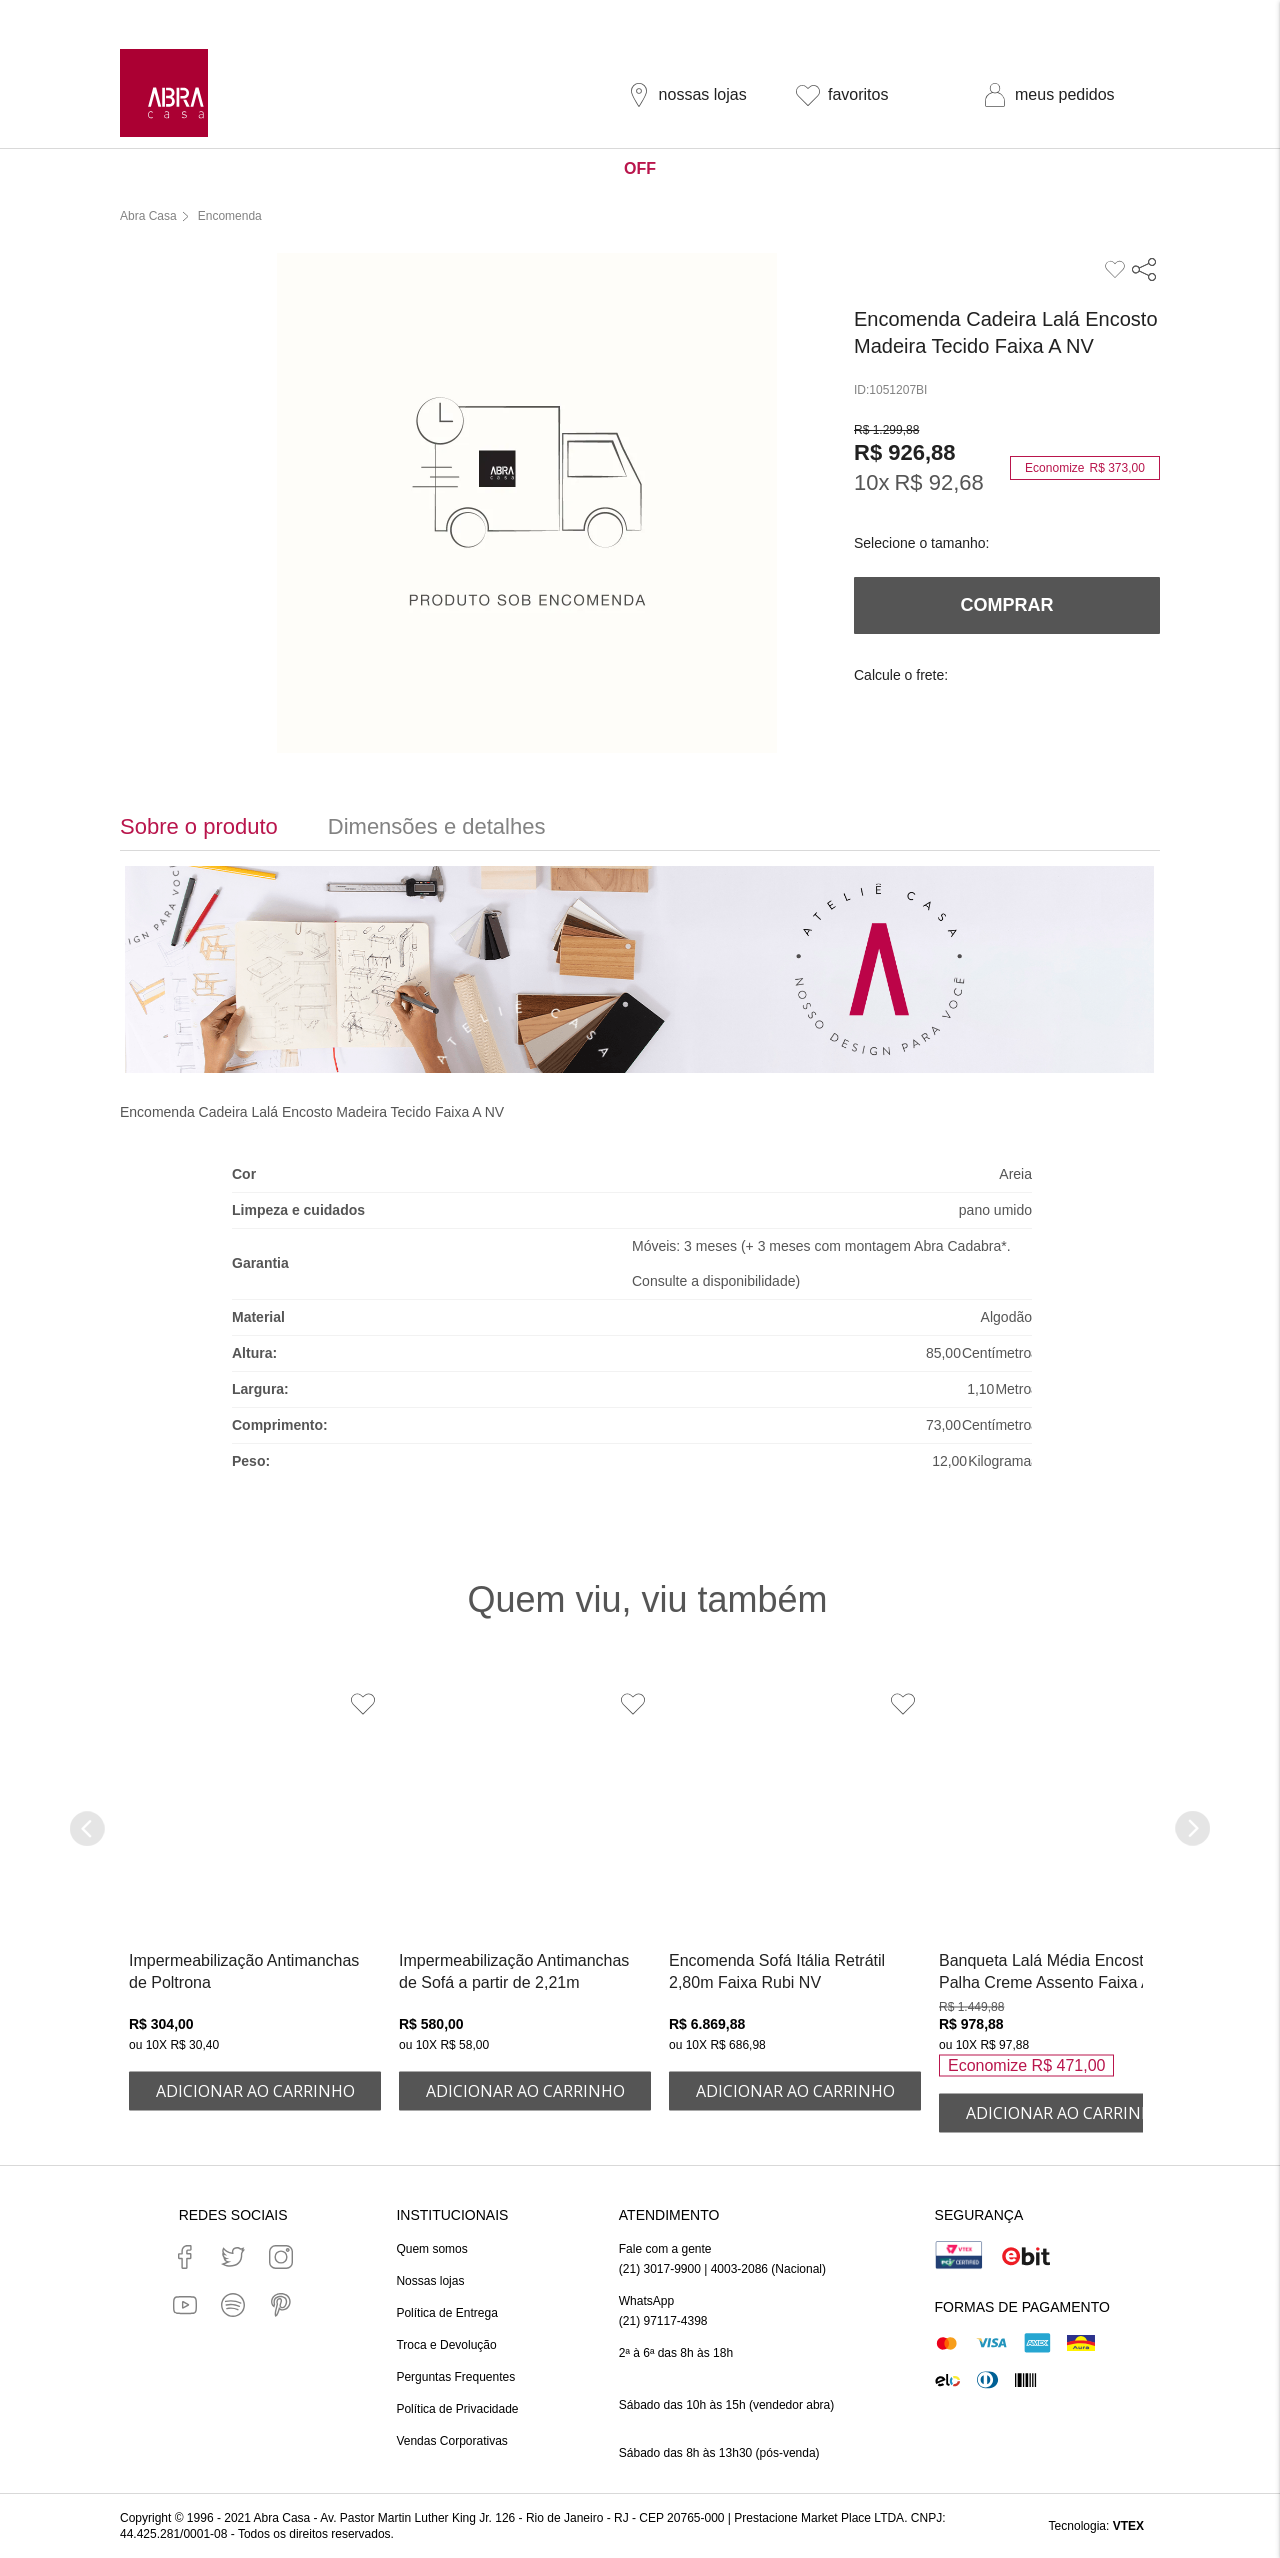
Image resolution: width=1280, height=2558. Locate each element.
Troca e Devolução (446, 2345)
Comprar (1007, 605)
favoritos (858, 94)
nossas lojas (703, 94)
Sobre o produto (199, 826)
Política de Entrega (446, 2313)
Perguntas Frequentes (455, 2377)
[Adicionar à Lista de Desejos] (363, 1704)
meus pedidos (1065, 94)
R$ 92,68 (938, 482)
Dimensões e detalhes (437, 826)
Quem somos (431, 2249)
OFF (640, 168)
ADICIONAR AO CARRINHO (255, 2091)
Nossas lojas (430, 2281)
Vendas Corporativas (451, 2441)
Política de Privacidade (457, 2409)
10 (871, 482)
